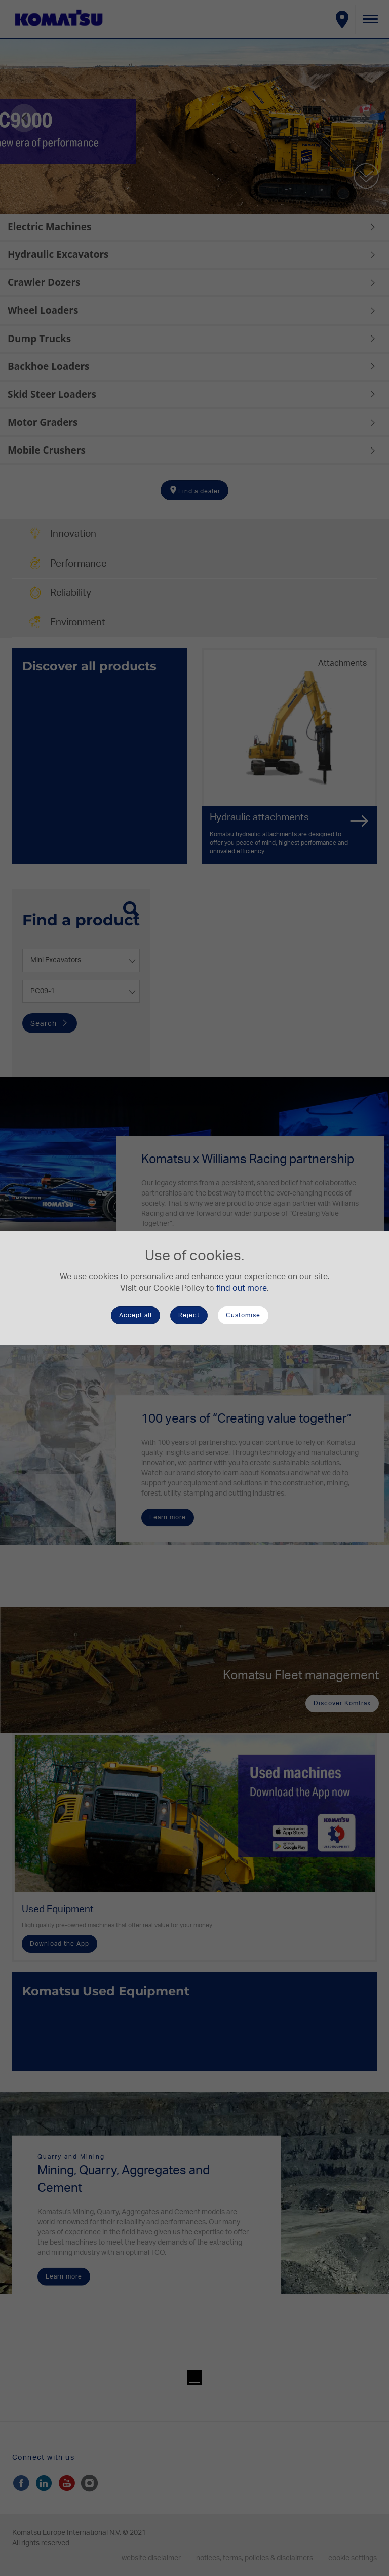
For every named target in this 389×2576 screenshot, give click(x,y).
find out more (241, 1288)
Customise (243, 1315)
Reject (189, 1315)
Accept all (135, 1315)
